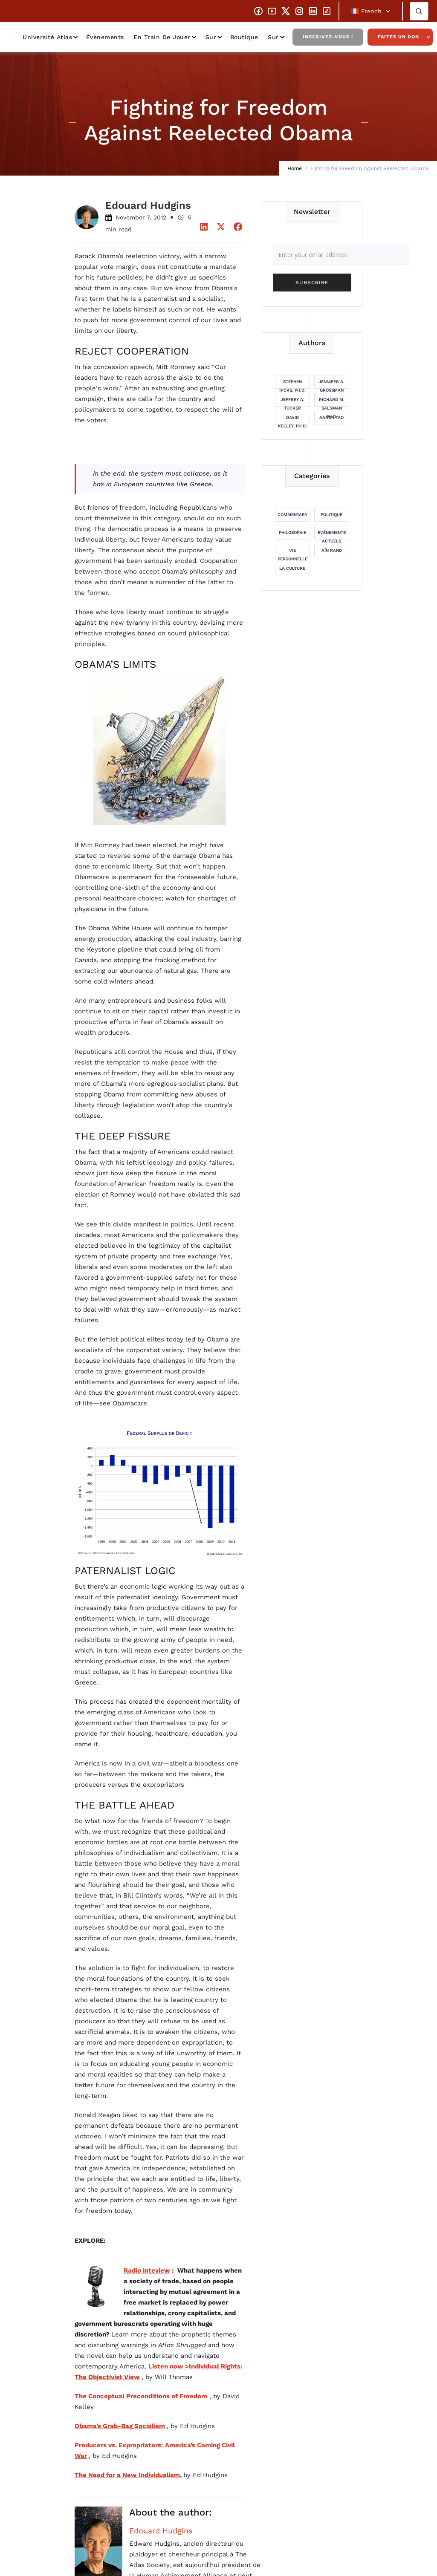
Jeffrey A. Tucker (292, 402)
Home (294, 168)
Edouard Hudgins (160, 2531)
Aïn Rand (331, 550)
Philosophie (292, 532)
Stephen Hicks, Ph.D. (292, 384)
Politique (331, 514)
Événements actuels (332, 534)
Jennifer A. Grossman (331, 384)
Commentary (292, 514)
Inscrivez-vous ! (328, 37)
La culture (292, 568)
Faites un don (398, 37)
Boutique (244, 37)
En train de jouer (162, 37)
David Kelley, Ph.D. (292, 419)
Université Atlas (47, 37)
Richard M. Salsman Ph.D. (331, 402)
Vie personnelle (292, 552)
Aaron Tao (331, 417)
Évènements (105, 37)
